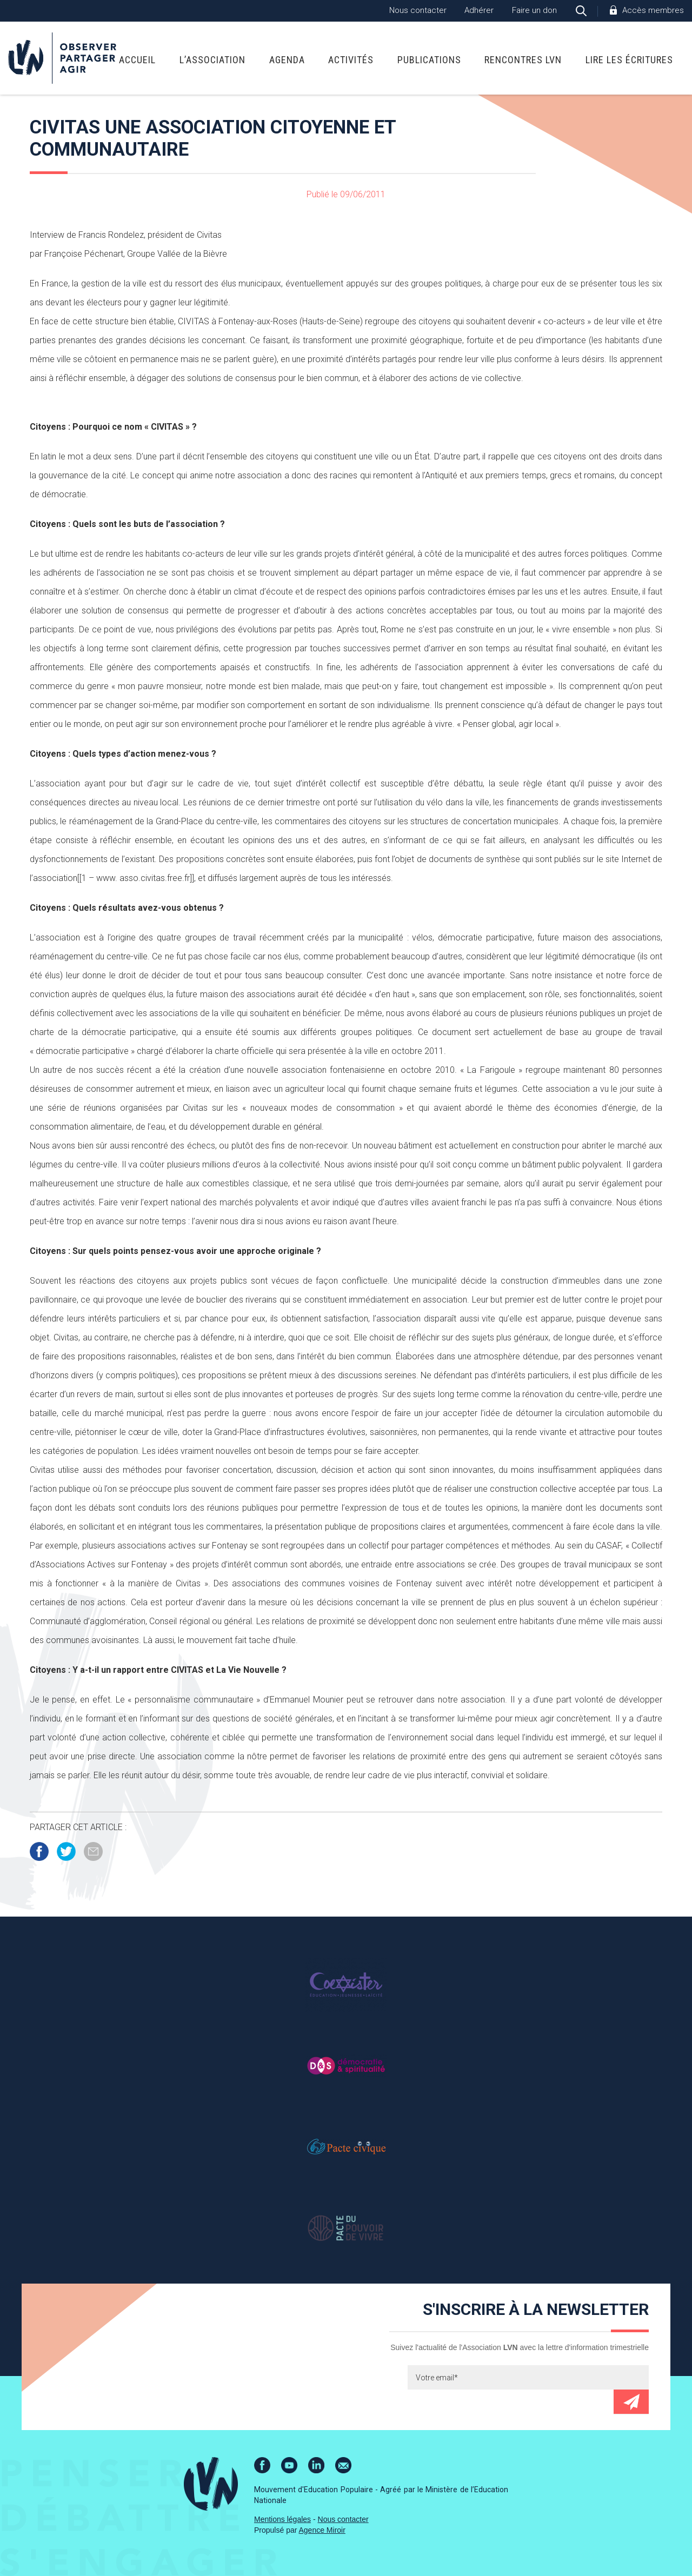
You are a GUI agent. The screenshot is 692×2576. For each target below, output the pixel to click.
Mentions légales (282, 2519)
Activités (351, 59)
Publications (429, 59)
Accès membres (653, 10)
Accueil (137, 59)
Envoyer (631, 2402)
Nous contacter (418, 10)
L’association (212, 59)
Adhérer (479, 10)
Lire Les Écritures (629, 59)
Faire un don (534, 10)
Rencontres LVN (523, 59)
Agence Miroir (322, 2530)
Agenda (287, 59)
